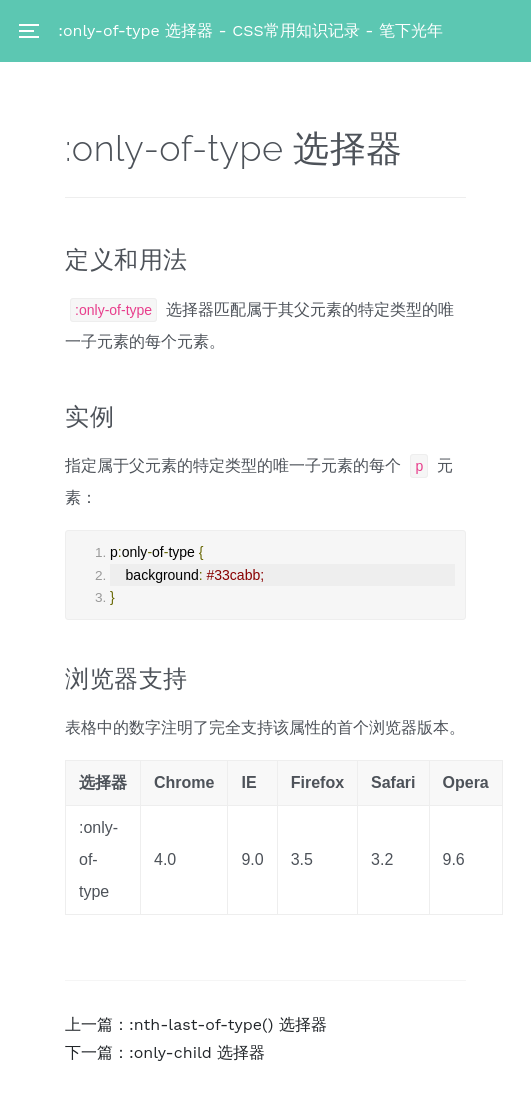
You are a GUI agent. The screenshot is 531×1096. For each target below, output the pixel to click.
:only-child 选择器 (197, 1052)
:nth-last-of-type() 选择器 (228, 1024)
